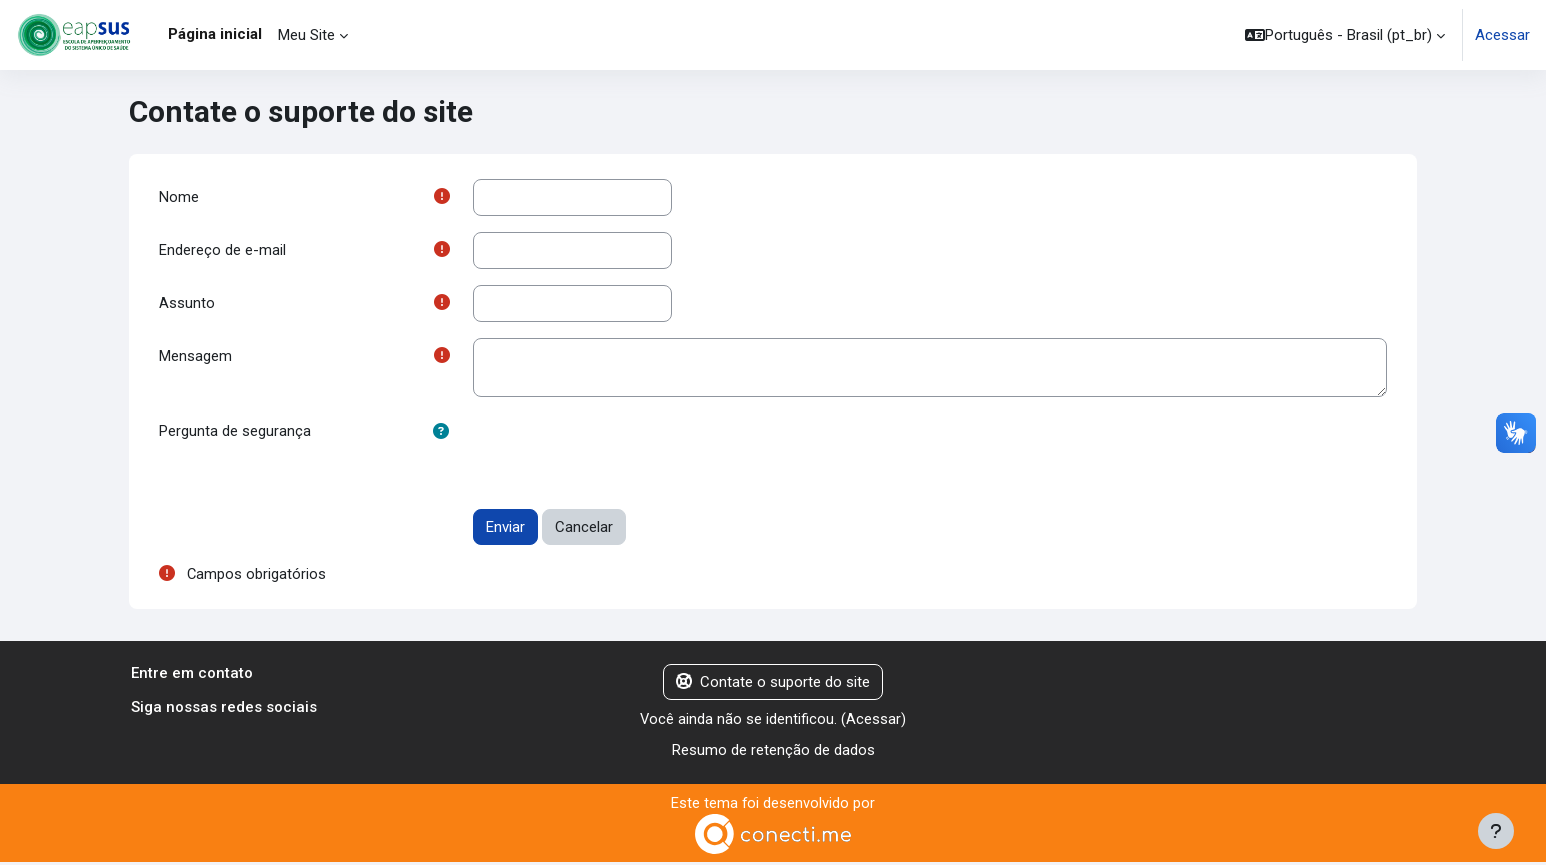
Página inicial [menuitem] (215, 34)
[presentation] (625, 454)
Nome (179, 197)
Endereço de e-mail (222, 251)
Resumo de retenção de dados (773, 752)
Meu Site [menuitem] (306, 35)
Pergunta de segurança (235, 433)
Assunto (187, 304)
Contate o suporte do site (773, 684)
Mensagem (195, 358)
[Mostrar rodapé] (1496, 831)
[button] (1345, 35)
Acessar (1502, 35)
